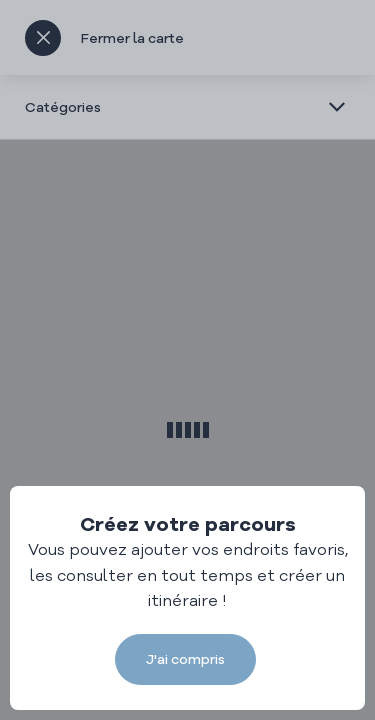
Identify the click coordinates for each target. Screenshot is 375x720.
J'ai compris (185, 659)
